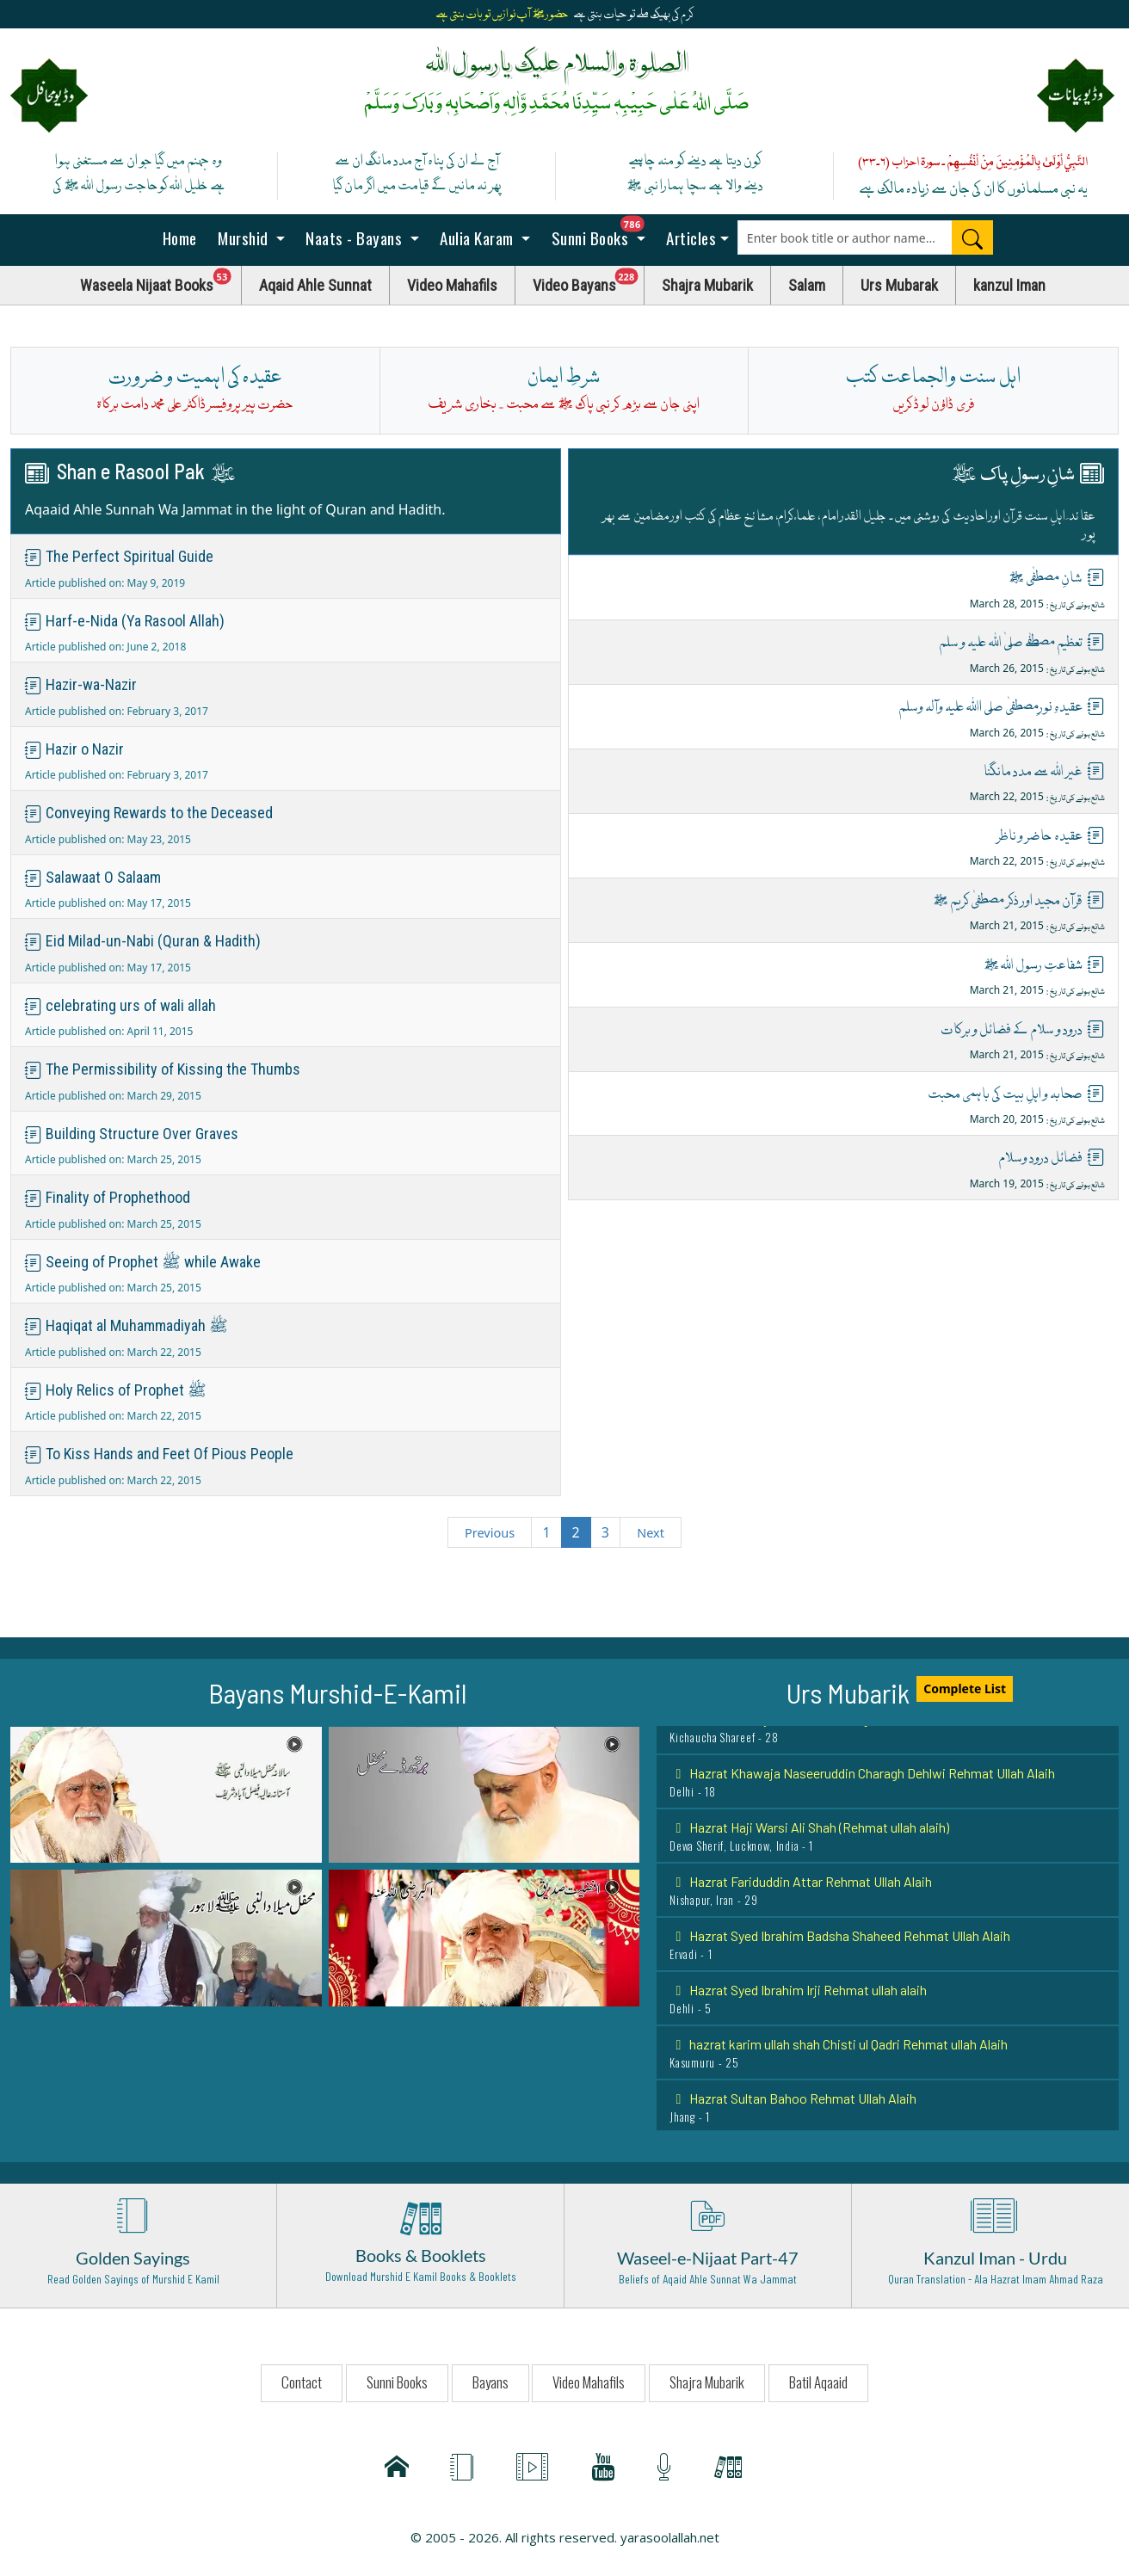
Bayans (490, 2382)
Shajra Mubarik (707, 285)
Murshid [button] (243, 237)
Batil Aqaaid (818, 2382)
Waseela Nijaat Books (161, 281)
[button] (166, 1793)
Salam (806, 285)
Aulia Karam (477, 237)
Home (177, 237)
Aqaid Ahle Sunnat (315, 285)
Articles (690, 237)
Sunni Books (602, 233)
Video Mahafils (452, 285)
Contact (301, 2382)
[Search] (972, 237)
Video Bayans (589, 281)
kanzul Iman (1009, 285)
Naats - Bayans (354, 237)
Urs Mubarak (899, 285)
